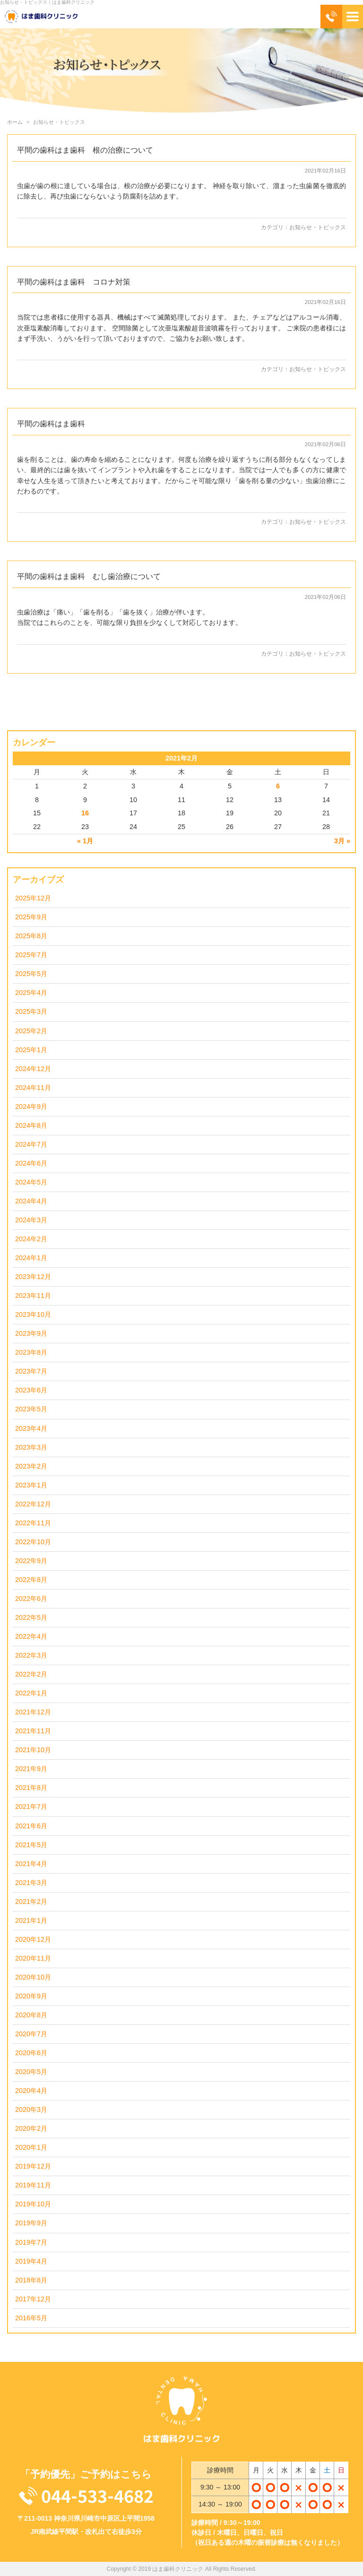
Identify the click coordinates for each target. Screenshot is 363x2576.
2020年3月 (31, 2109)
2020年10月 (33, 1977)
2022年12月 (33, 1504)
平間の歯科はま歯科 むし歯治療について (89, 576)
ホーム (15, 122)
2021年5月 (31, 1845)
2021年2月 (31, 1901)
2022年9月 (31, 1561)
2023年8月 (31, 1352)
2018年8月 (31, 2280)
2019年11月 (33, 2185)
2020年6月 (31, 2053)
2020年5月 (31, 2071)
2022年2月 (31, 1674)
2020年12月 (33, 1939)
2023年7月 (31, 1371)
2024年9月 (31, 1106)
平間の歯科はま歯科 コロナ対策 (73, 282)
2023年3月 (31, 1447)
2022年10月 (33, 1542)
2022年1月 (31, 1693)
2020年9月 (31, 1996)
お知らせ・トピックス (317, 227)
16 (85, 813)
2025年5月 (31, 973)
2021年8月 (31, 1787)
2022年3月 (31, 1655)
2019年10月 (33, 2204)
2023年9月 (31, 1333)
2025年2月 (31, 1031)
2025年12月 (33, 898)
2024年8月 (31, 1125)
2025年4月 (31, 992)
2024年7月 (31, 1144)
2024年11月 (33, 1087)
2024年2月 (31, 1239)
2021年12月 (33, 1712)
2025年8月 (31, 936)
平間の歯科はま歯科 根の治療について (85, 150)
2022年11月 (33, 1523)
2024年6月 (31, 1163)
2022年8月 (31, 1579)
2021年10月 (33, 1750)
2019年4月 (31, 2261)
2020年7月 (31, 2034)
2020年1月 (31, 2147)
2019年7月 (31, 2242)
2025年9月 (31, 917)
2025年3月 (31, 1011)
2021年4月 (31, 1863)
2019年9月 (31, 2223)
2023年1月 (31, 1485)
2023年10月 (33, 1314)
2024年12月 (33, 1068)
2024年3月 (31, 1220)
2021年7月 (31, 1806)
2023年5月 (31, 1409)
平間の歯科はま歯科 (55, 424)
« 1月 (85, 841)
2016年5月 (31, 2318)
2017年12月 (33, 2299)
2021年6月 (31, 1826)
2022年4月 (31, 1636)
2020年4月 (31, 2090)
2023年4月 (31, 1428)
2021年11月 (33, 1731)
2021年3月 (31, 1882)
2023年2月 (31, 1466)
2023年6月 (31, 1390)
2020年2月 (31, 2128)
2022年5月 (31, 1617)
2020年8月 (31, 2015)
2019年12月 (33, 2166)
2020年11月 (33, 1958)
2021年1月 (31, 1920)
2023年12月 (33, 1276)
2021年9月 (31, 1768)
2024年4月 (31, 1201)
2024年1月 (31, 1258)
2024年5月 (31, 1182)
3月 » (342, 841)
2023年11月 (33, 1295)
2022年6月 (31, 1598)
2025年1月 (31, 1050)
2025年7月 (31, 955)
